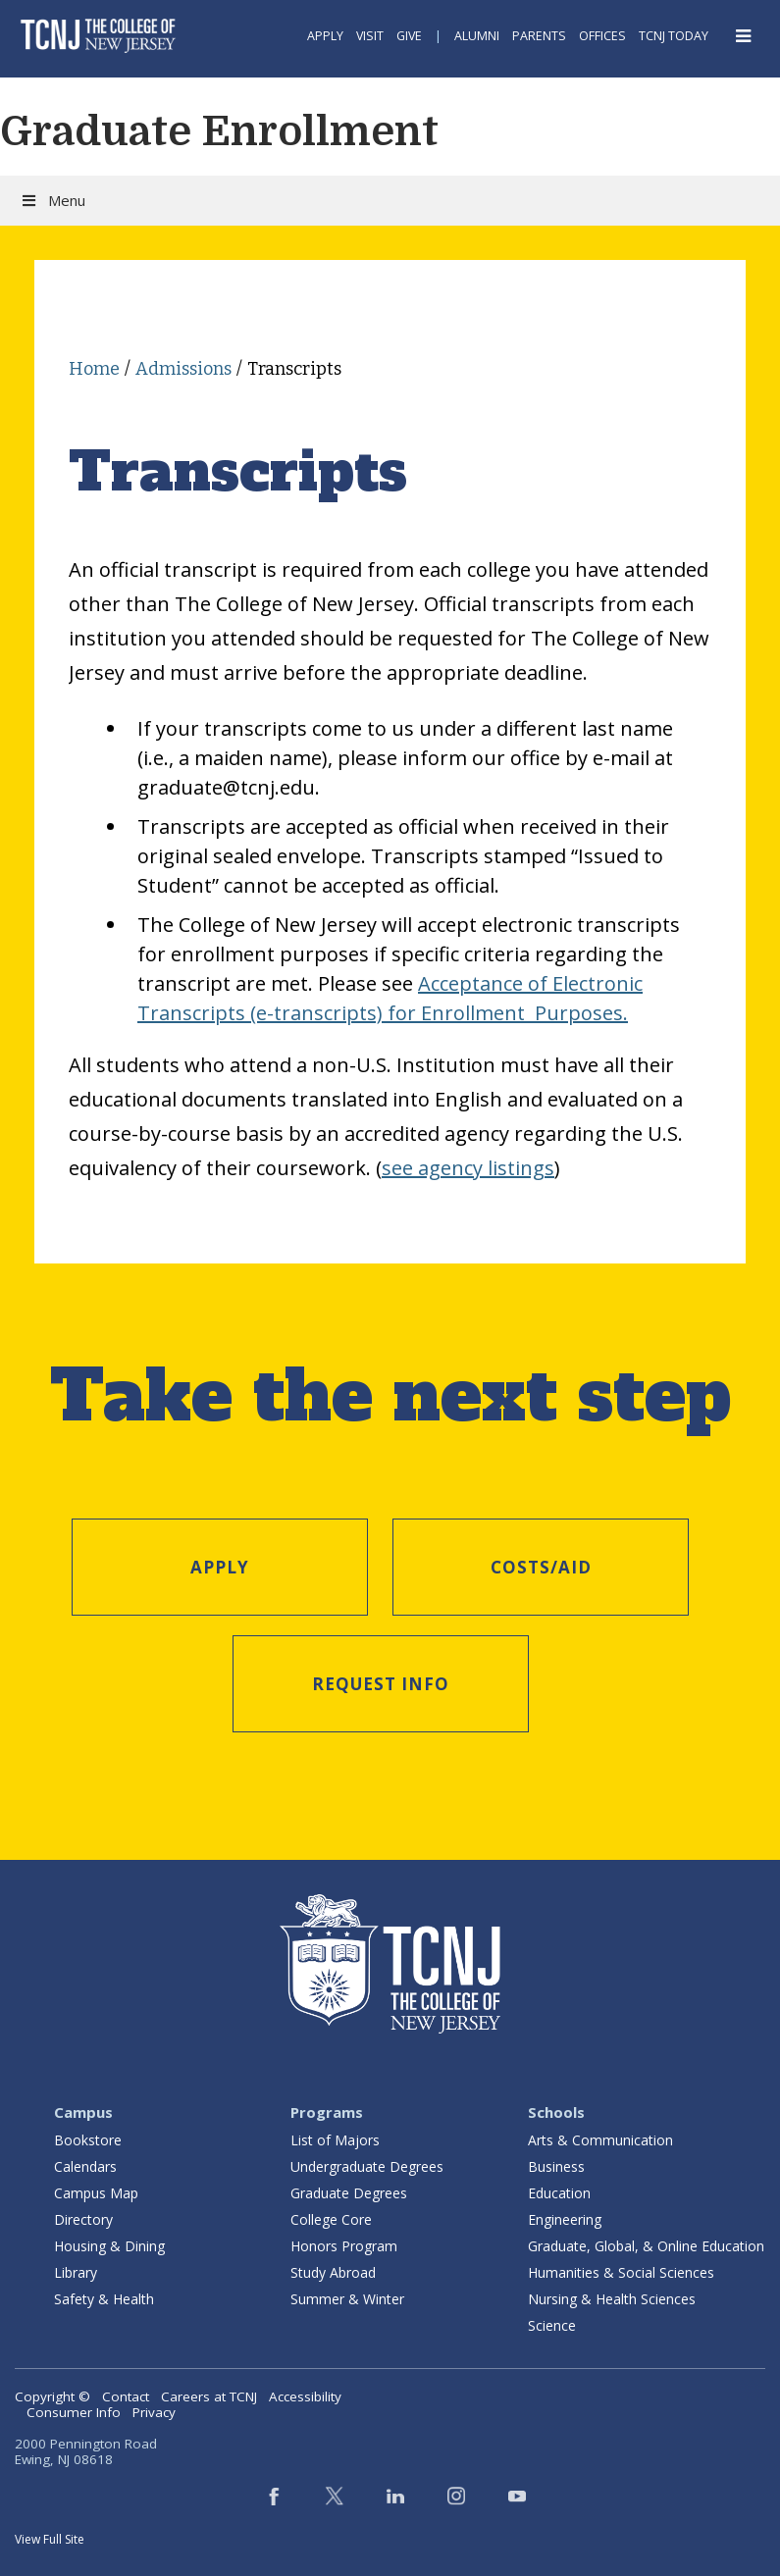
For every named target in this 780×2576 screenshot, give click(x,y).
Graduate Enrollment (219, 131)
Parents (539, 35)
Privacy (154, 2412)
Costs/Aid (541, 1567)
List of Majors (335, 2140)
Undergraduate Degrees (366, 2166)
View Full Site (49, 2539)
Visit (370, 35)
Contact (125, 2396)
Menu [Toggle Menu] (52, 200)
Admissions (183, 369)
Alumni (476, 35)
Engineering (564, 2219)
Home (94, 369)
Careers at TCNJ (209, 2396)
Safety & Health (104, 2299)
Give (409, 35)
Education (559, 2193)
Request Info (380, 1684)
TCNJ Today (673, 35)
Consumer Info (73, 2412)
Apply (325, 35)
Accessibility (305, 2396)
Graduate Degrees (348, 2193)
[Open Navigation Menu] (744, 36)
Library (75, 2272)
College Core (331, 2219)
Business (556, 2166)
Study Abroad (333, 2272)
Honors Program (343, 2246)
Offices (602, 35)
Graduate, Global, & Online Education (646, 2246)
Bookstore (88, 2140)
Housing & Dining (109, 2246)
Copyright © (52, 2396)
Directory (83, 2219)
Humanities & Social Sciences (621, 2272)
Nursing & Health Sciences (612, 2299)
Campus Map (96, 2193)
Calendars (85, 2166)
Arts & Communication (600, 2140)
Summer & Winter (347, 2299)
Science (552, 2325)
